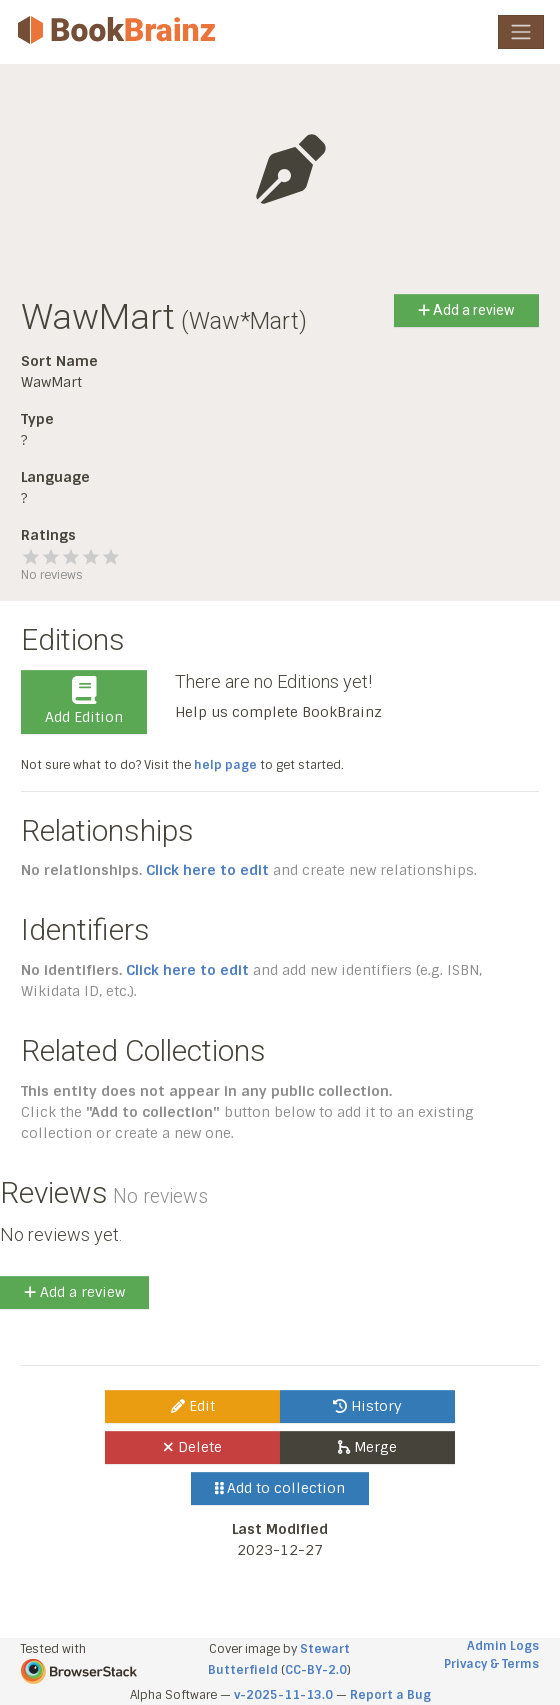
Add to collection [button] (280, 1488)
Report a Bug (390, 1695)
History (367, 1406)
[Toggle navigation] (521, 32)
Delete (192, 1447)
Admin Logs (503, 1646)
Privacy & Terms (491, 1664)
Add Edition (84, 701)
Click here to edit (207, 870)
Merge (367, 1447)
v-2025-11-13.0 (283, 1695)
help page (225, 765)
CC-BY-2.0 (316, 1670)
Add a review (466, 310)
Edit (193, 1406)
